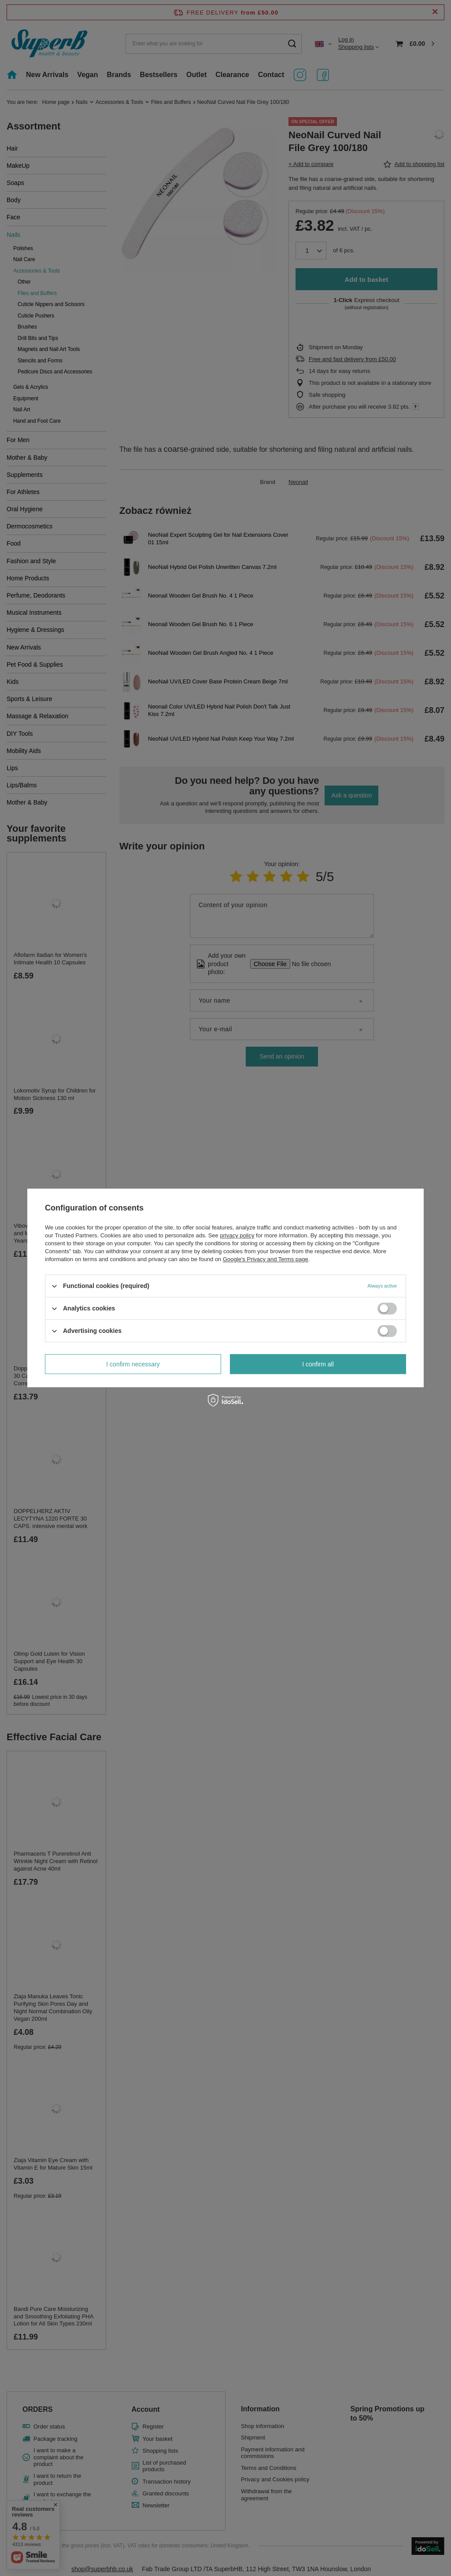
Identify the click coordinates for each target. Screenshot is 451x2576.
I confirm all (318, 1364)
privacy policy (237, 1235)
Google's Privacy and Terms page (265, 1259)
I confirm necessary (132, 1364)
